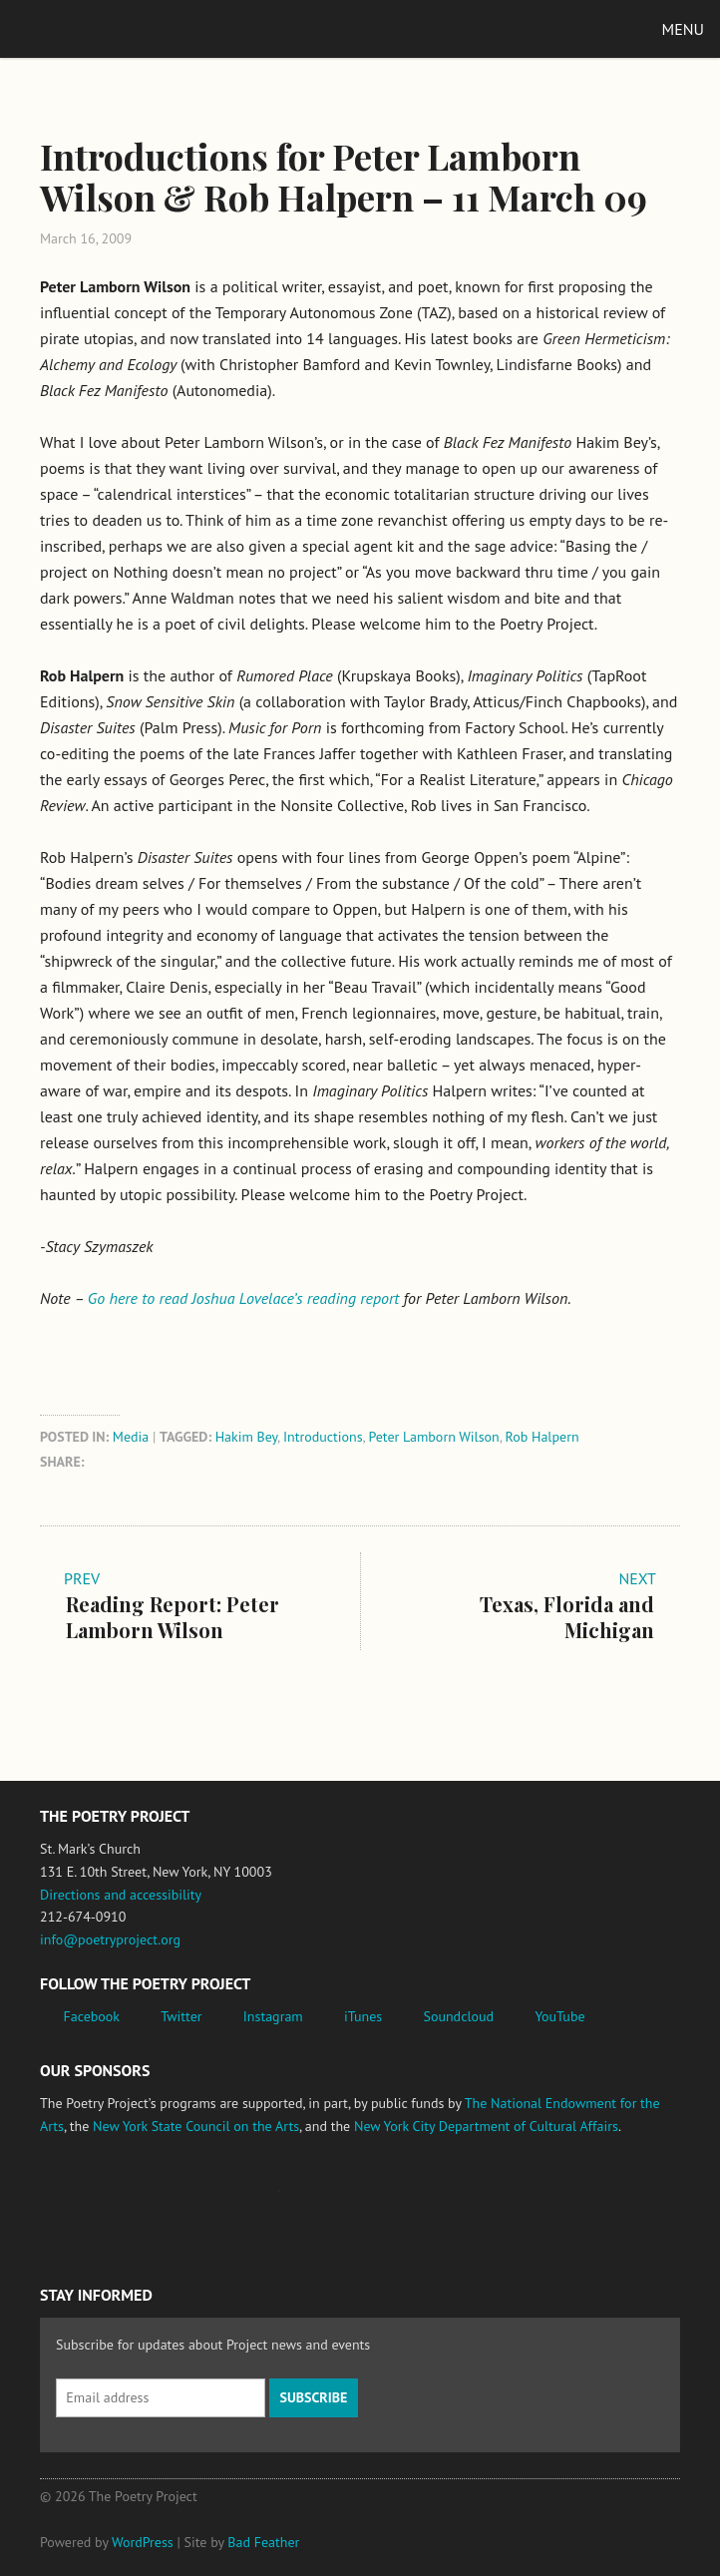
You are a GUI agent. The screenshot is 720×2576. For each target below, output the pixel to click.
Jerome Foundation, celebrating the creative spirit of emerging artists (224, 2201)
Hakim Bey (246, 1437)
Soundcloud (458, 2016)
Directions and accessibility (120, 1895)
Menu (683, 29)
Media (131, 1437)
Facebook (92, 2016)
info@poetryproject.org (110, 1939)
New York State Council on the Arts (196, 2126)
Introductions (323, 1437)
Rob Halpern (542, 1437)
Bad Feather (263, 2542)
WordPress (143, 2542)
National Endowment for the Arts (95, 2201)
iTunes (363, 2016)
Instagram (273, 2016)
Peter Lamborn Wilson (433, 1437)
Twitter (181, 2016)
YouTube (559, 2016)
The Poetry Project (108, 28)
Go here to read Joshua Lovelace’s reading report (243, 1298)
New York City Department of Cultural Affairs (486, 2126)
